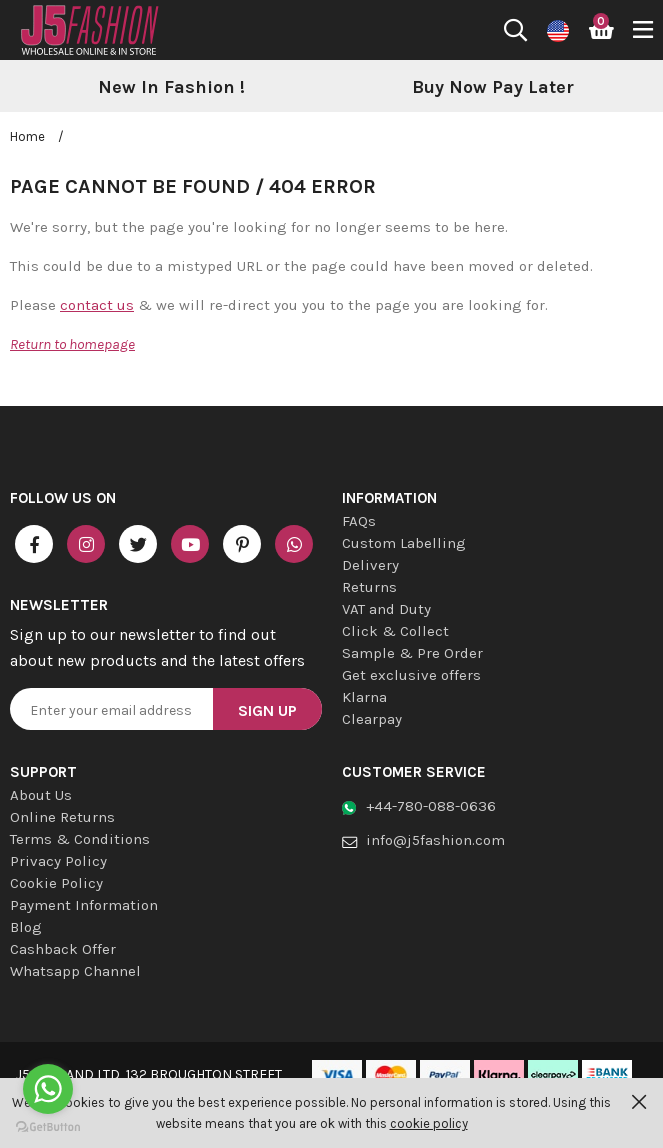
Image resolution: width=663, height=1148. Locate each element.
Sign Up (267, 710)
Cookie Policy (56, 883)
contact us (97, 305)
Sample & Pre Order (412, 653)
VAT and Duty (386, 609)
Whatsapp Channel (75, 971)
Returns (369, 587)
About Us (41, 795)
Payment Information (84, 905)
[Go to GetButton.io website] (48, 1127)
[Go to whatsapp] (48, 1089)
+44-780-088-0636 (431, 806)
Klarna (364, 697)
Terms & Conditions (80, 839)
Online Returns (62, 817)
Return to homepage (72, 344)
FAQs (359, 521)
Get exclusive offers (411, 675)
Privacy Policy (58, 861)
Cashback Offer (63, 949)
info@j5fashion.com (435, 840)
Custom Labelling (404, 543)
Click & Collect (395, 631)
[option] (171, 88)
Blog (26, 927)
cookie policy (429, 1123)
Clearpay (372, 719)
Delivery (370, 565)
